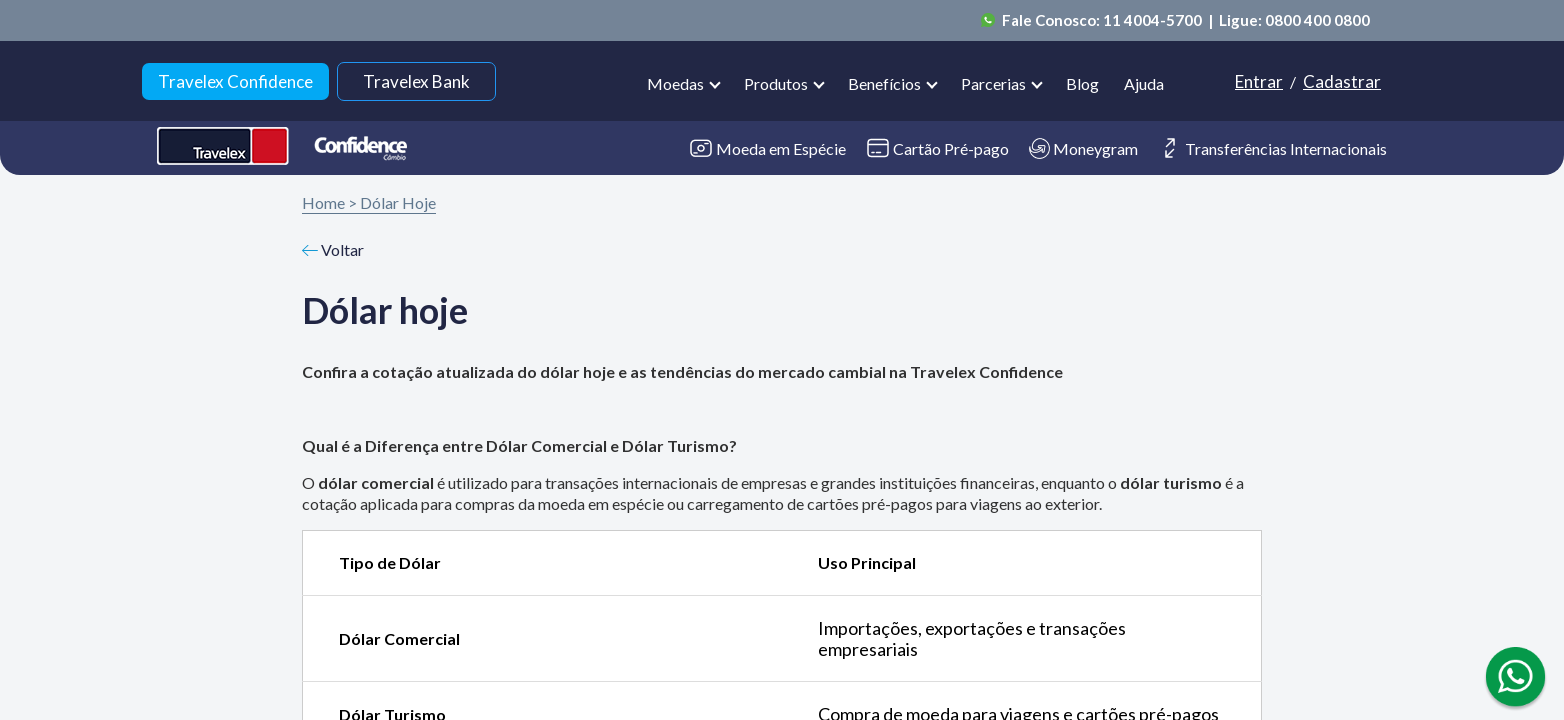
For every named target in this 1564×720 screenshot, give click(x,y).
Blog (1082, 83)
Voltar (333, 249)
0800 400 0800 (1317, 20)
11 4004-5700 (1154, 20)
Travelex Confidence (235, 81)
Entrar (1259, 81)
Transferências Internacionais (1272, 148)
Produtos (776, 83)
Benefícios (884, 83)
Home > (329, 202)
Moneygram (1083, 148)
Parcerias (993, 83)
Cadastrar (1342, 81)
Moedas (675, 83)
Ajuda (1144, 83)
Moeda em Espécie (767, 148)
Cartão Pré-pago (937, 148)
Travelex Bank (416, 81)
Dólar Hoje (398, 202)
